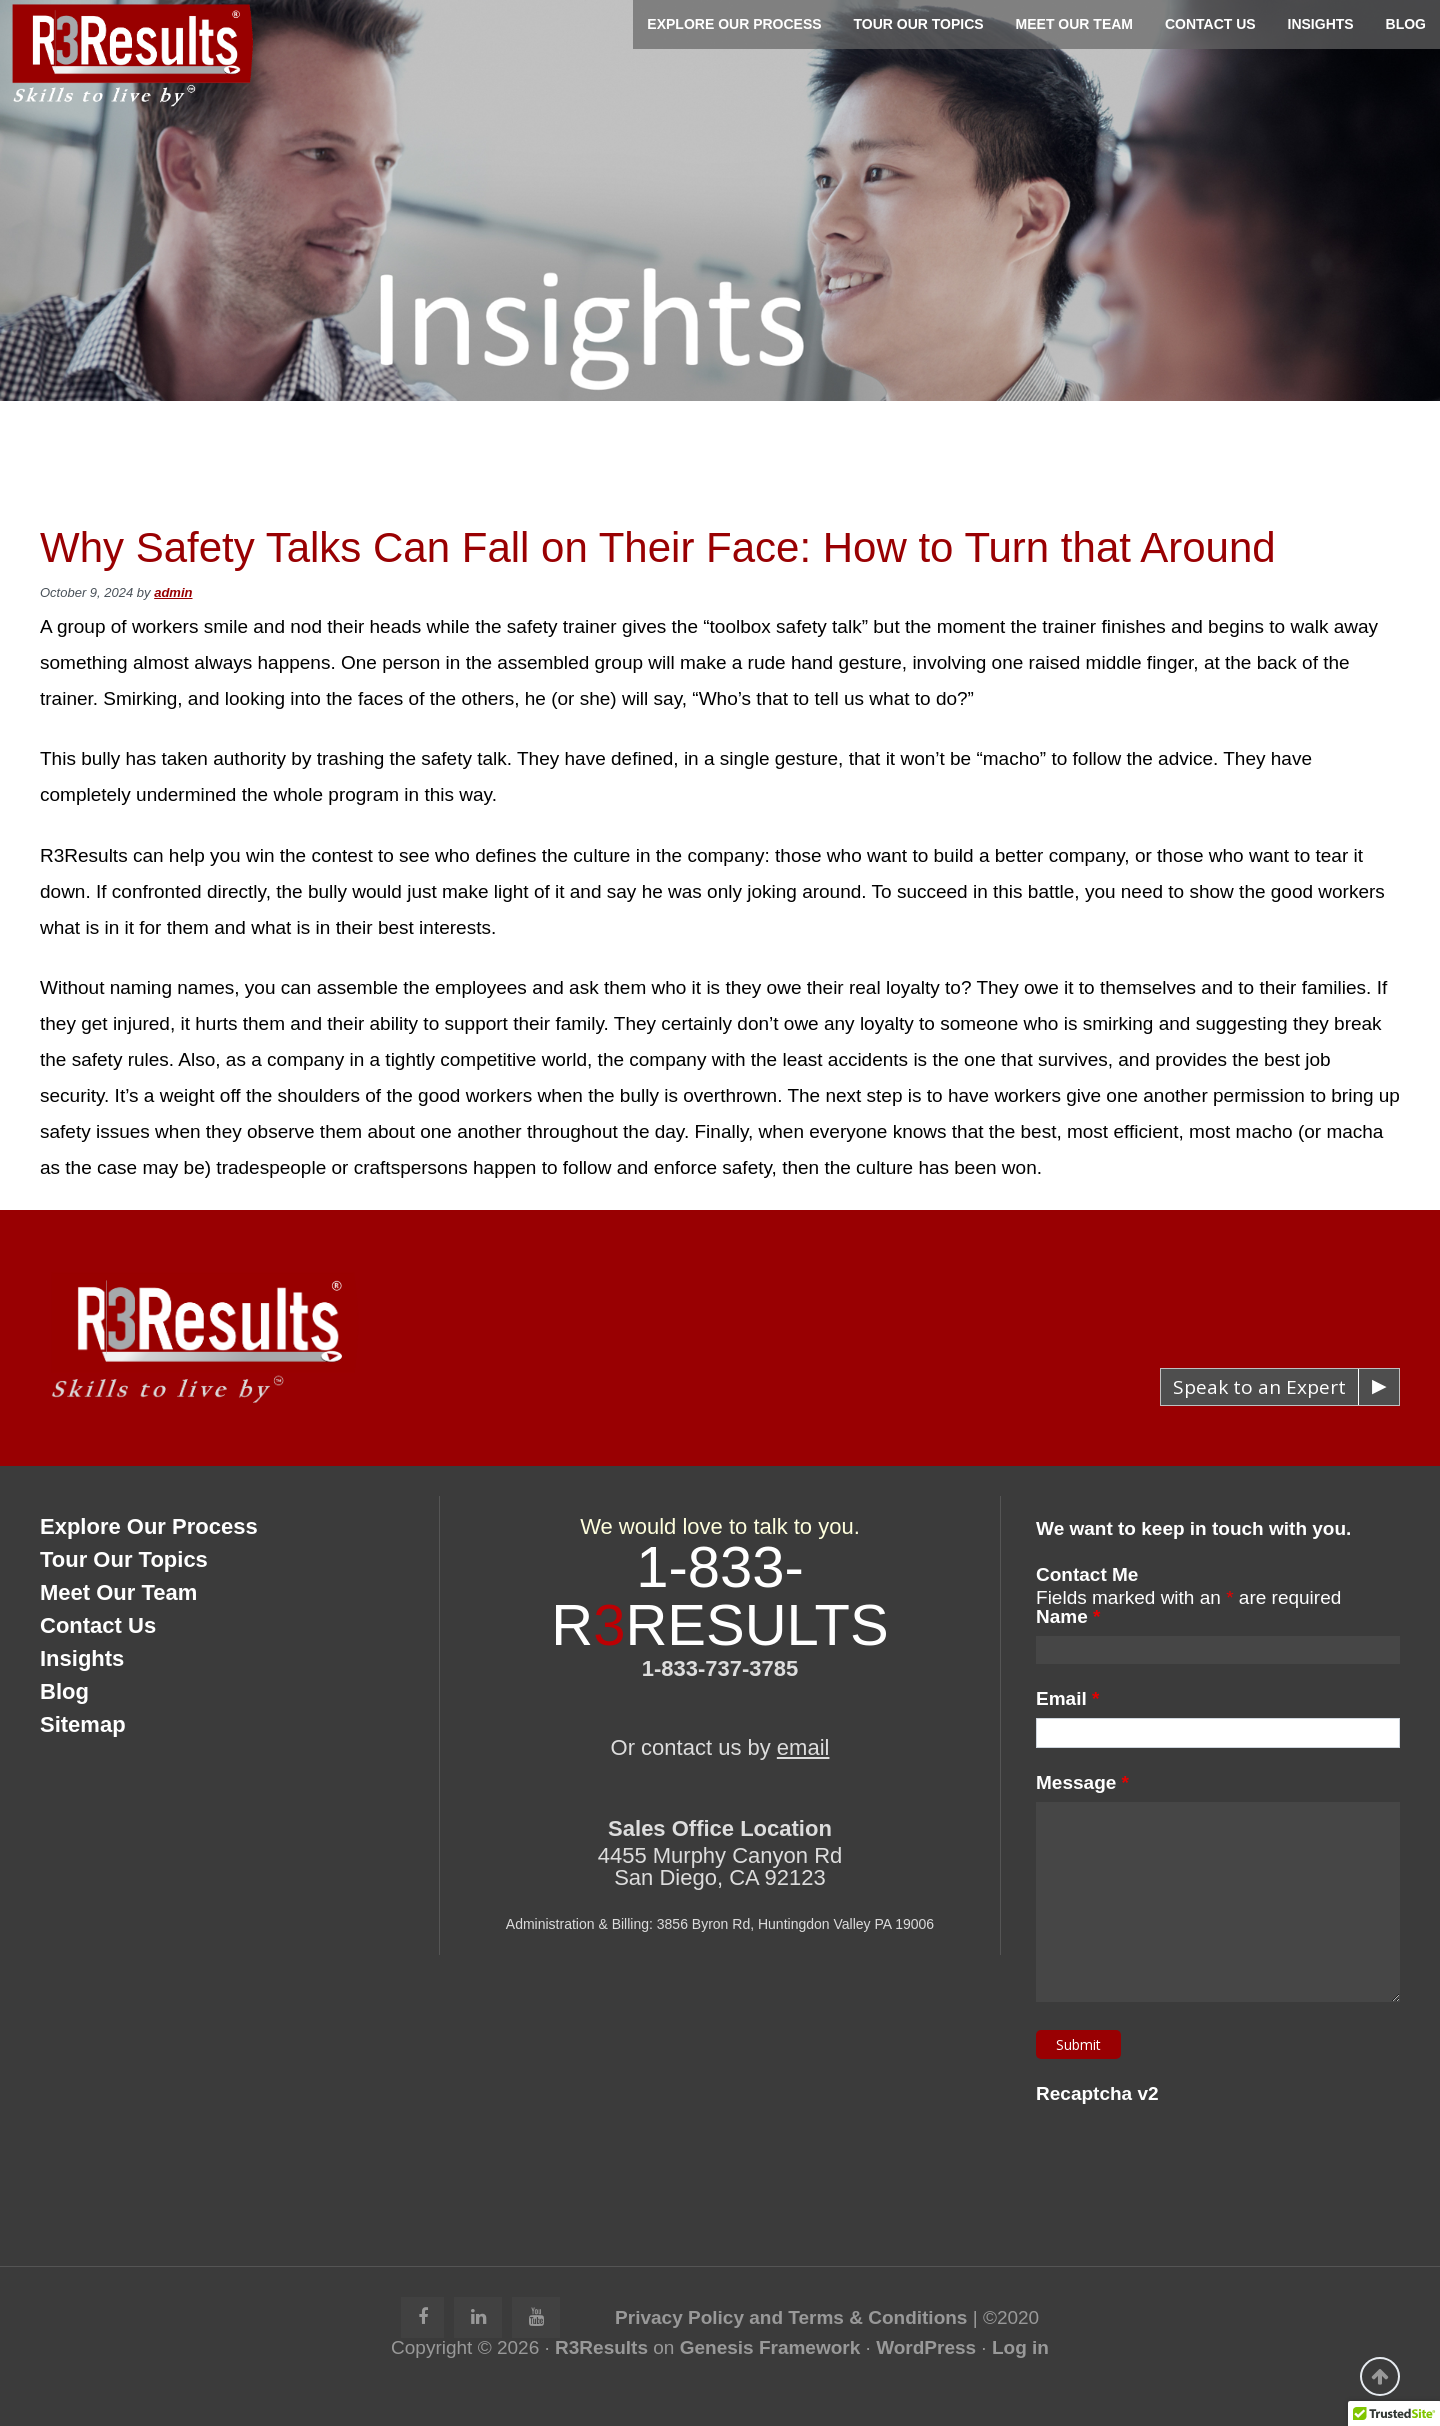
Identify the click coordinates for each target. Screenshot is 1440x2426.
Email (1067, 1698)
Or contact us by (720, 1747)
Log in (1020, 2347)
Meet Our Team (118, 1592)
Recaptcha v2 (1097, 2093)
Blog (64, 1691)
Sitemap (83, 1724)
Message (1082, 1782)
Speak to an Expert (1259, 1387)
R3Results (601, 2347)
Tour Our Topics (124, 1559)
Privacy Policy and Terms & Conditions (791, 2317)
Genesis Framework (770, 2347)
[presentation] (1188, 2152)
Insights (82, 1658)
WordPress (926, 2347)
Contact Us (98, 1625)
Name (1068, 1616)
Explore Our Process (149, 1526)
